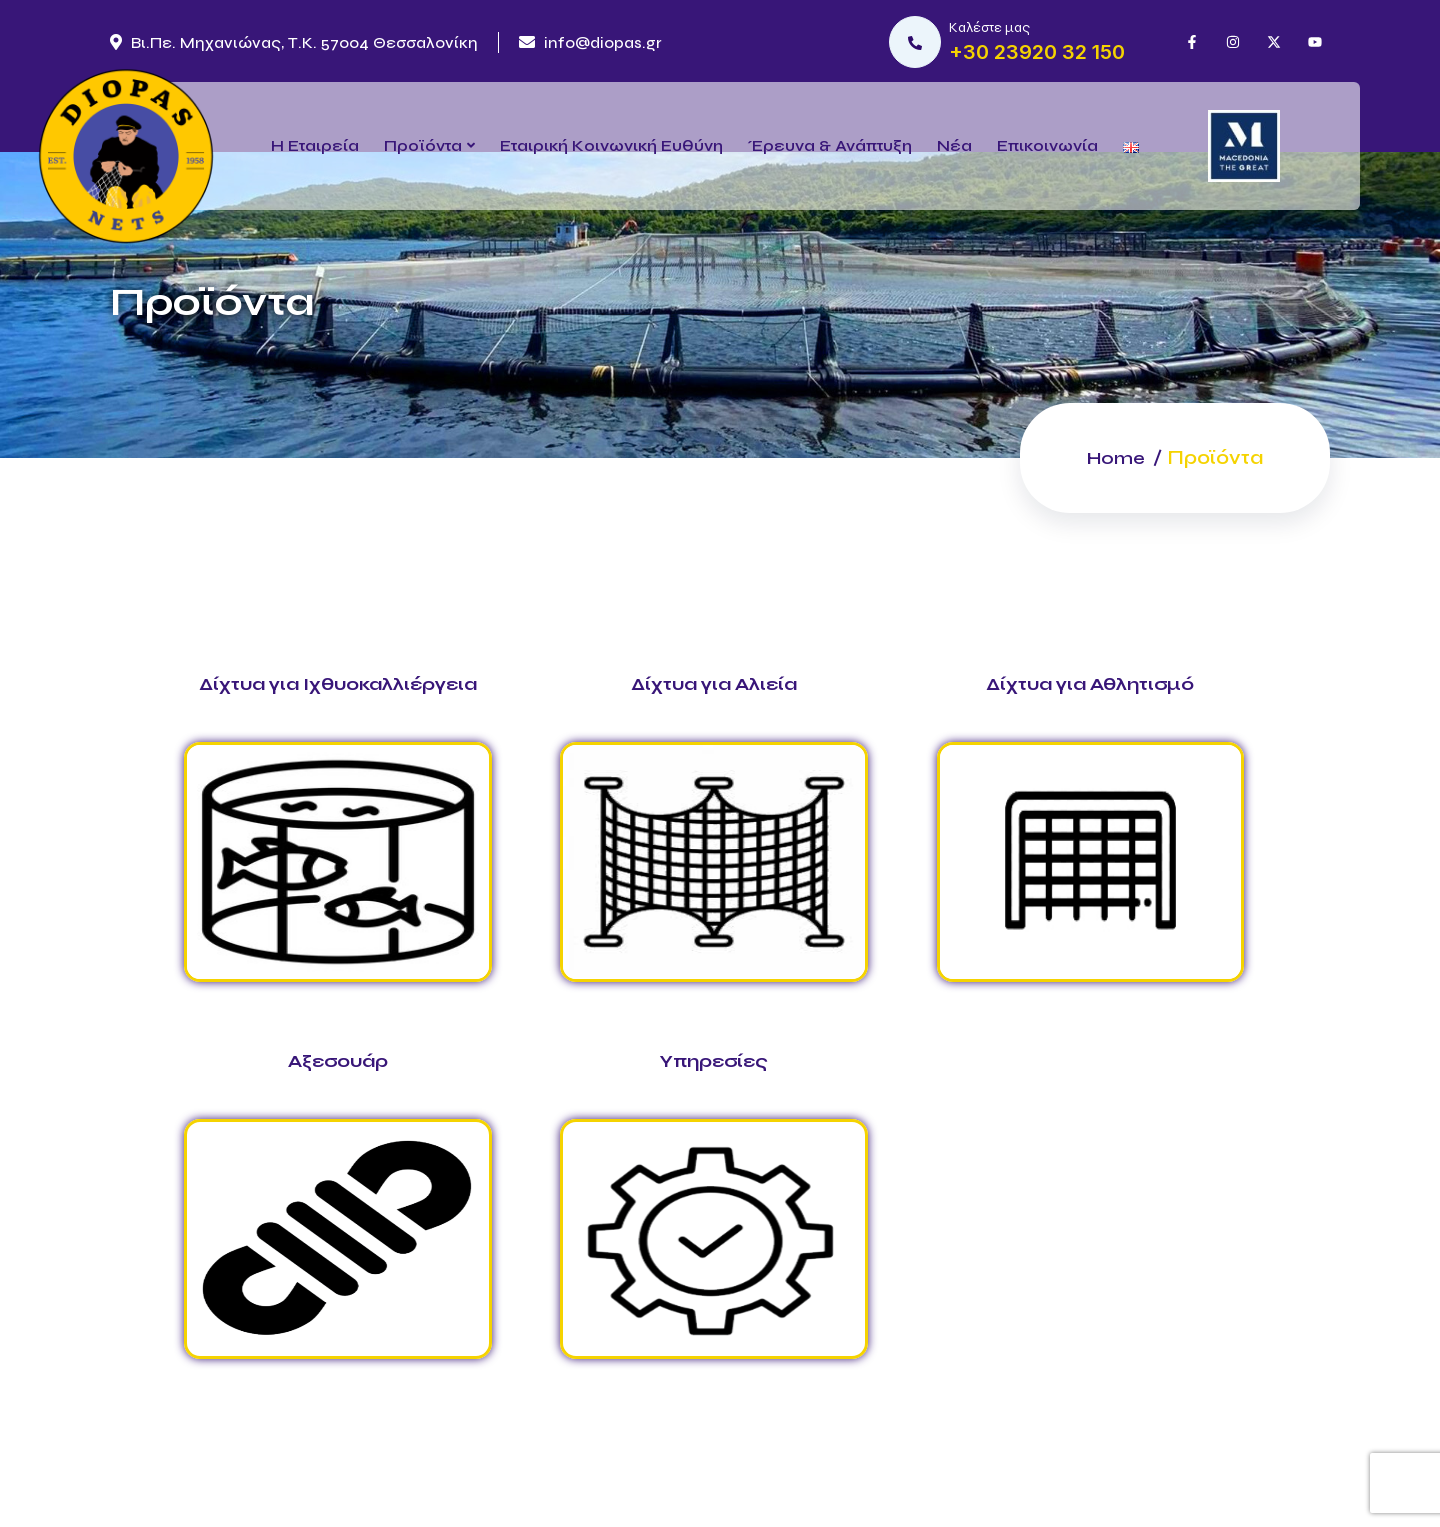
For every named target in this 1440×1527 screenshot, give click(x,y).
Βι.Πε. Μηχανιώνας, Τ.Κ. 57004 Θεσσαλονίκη (294, 42)
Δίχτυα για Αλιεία (714, 684)
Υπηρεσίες (714, 1061)
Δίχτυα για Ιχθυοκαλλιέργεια (338, 684)
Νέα (954, 145)
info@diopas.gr (590, 42)
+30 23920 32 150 (1037, 52)
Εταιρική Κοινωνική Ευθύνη (611, 145)
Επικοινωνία (1047, 145)
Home (1113, 457)
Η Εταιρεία (315, 145)
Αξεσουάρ (338, 1061)
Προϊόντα (423, 145)
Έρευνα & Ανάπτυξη (830, 145)
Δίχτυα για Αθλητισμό (1090, 684)
